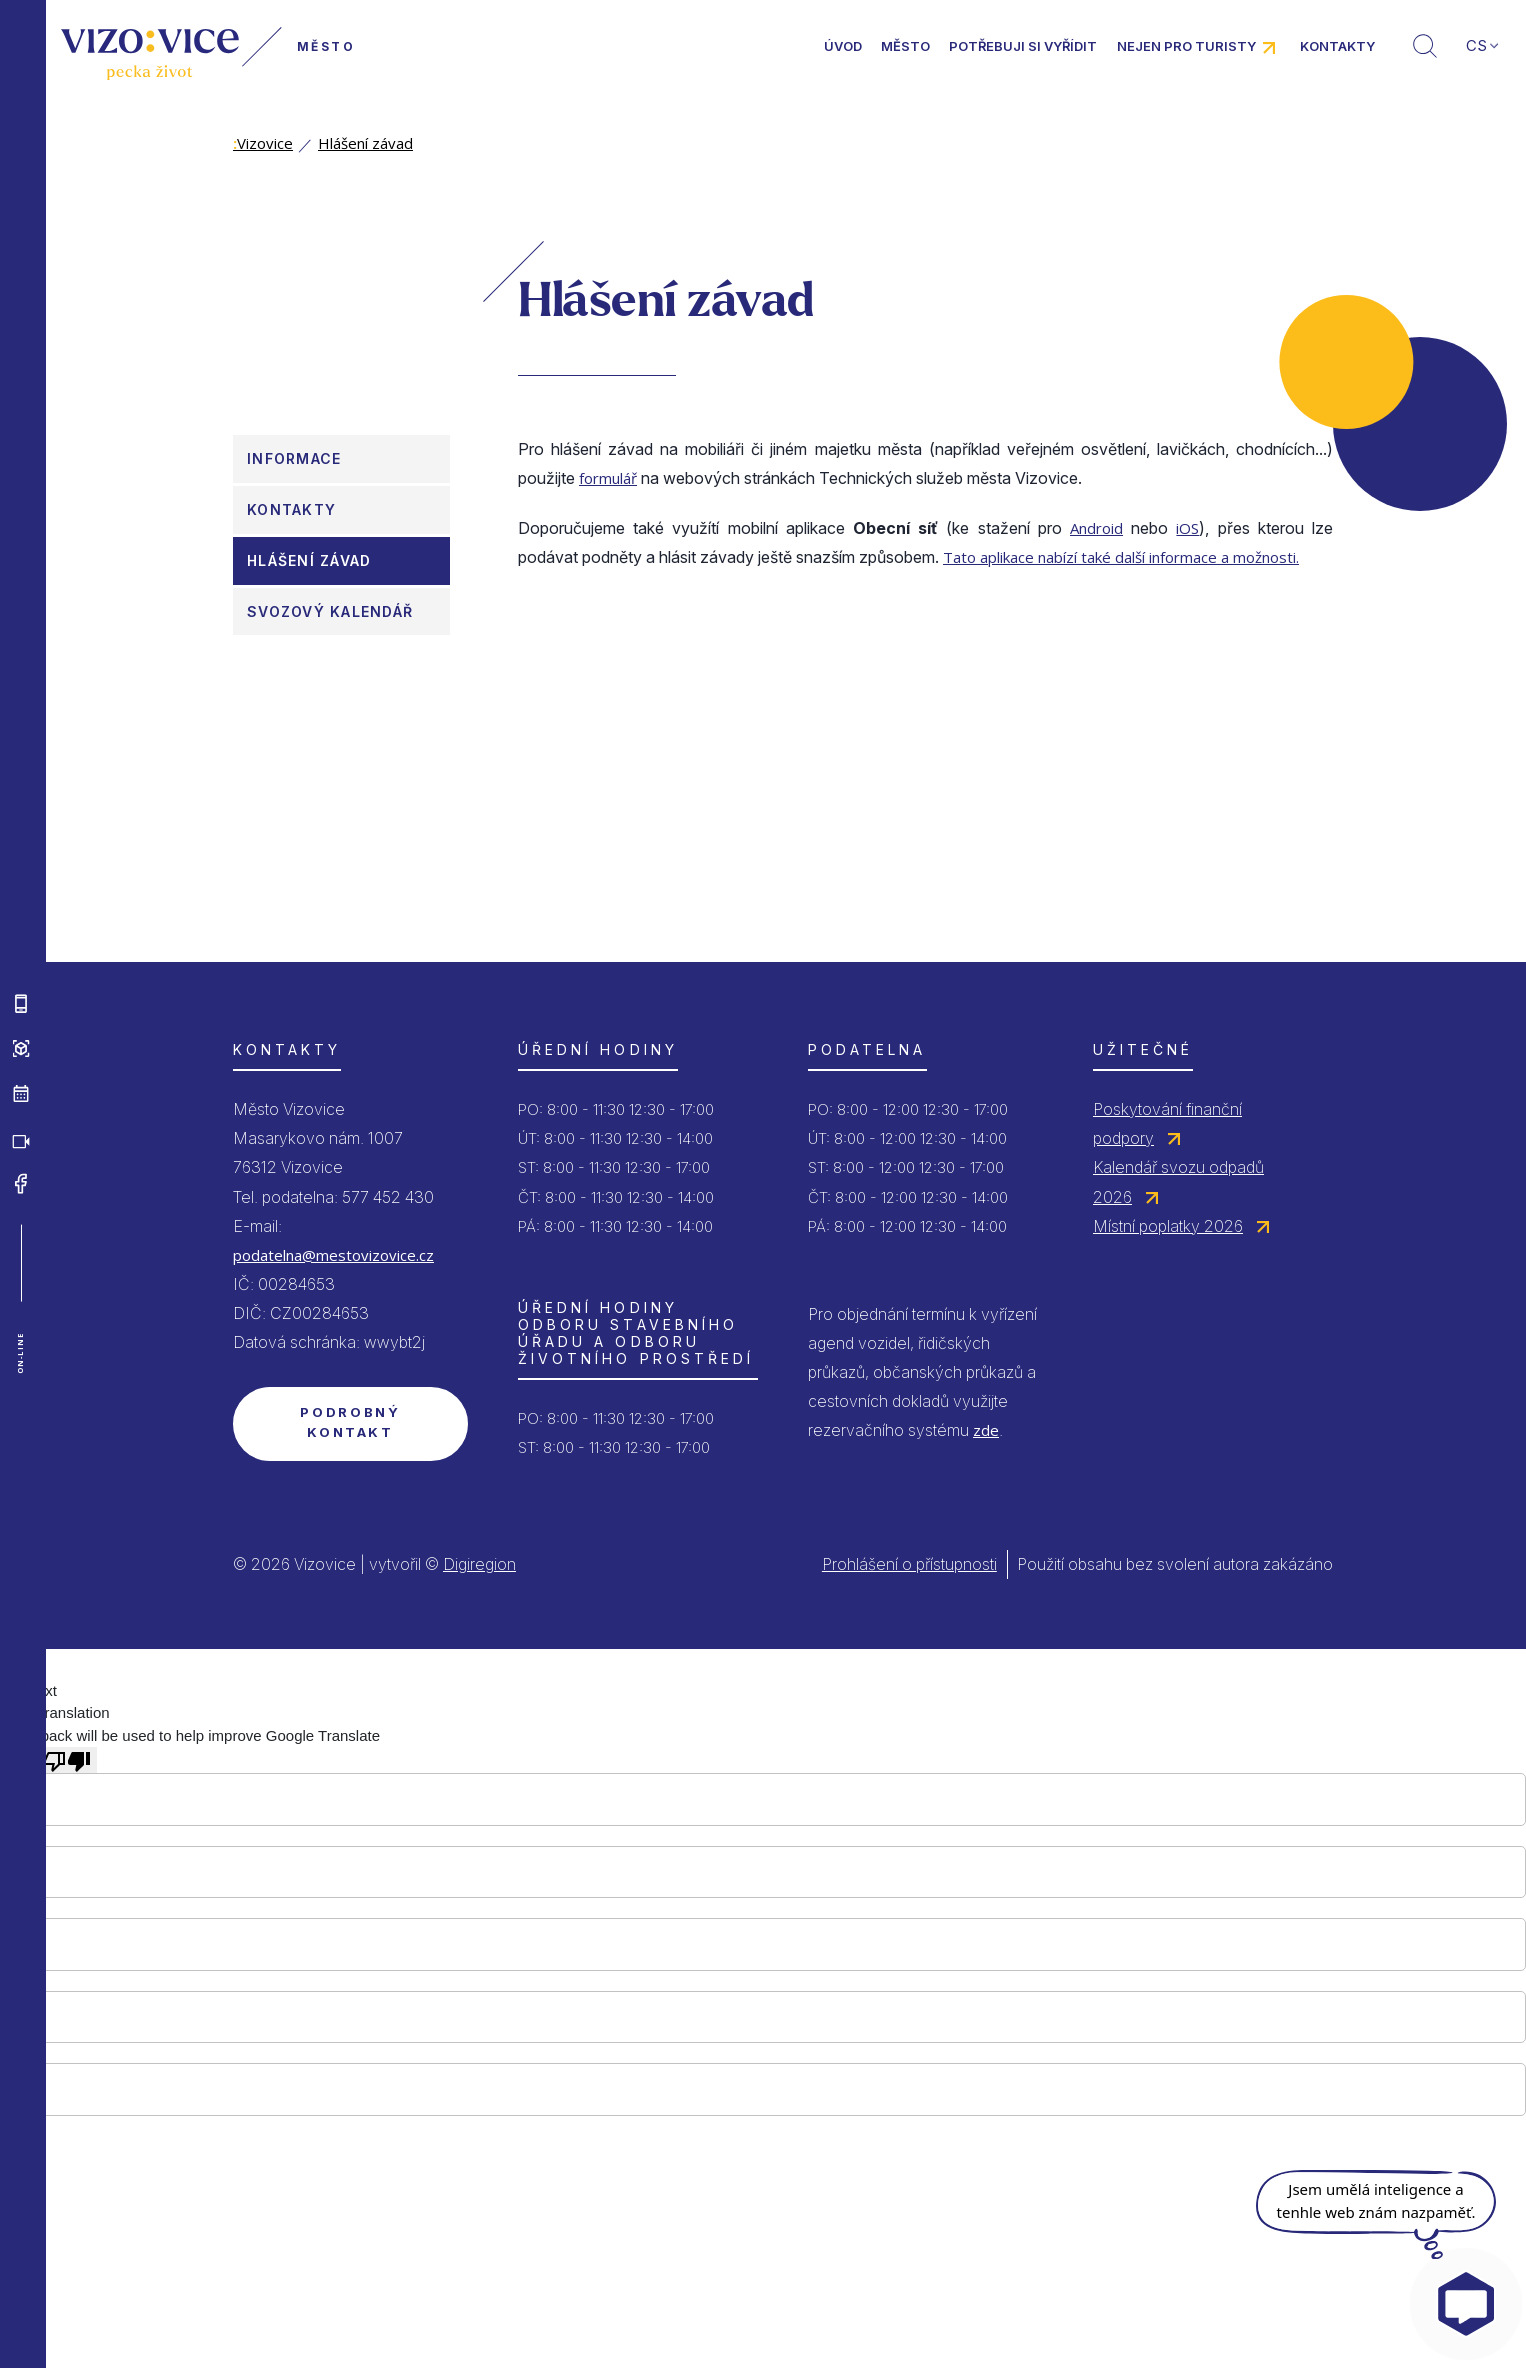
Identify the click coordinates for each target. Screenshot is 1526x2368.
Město (905, 46)
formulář (608, 478)
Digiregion (479, 1564)
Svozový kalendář (330, 611)
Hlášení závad (365, 143)
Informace (294, 458)
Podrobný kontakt (350, 1422)
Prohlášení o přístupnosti (909, 1564)
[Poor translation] (67, 1760)
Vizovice (263, 143)
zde (986, 1430)
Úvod (843, 46)
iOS (1187, 528)
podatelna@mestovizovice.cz (333, 1255)
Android (1096, 528)
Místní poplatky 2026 (1168, 1226)
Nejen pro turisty (1186, 46)
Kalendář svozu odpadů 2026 (1178, 1181)
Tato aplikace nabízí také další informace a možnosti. (1121, 557)
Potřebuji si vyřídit (1023, 46)
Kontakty (1337, 46)
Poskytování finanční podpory (1167, 1123)
